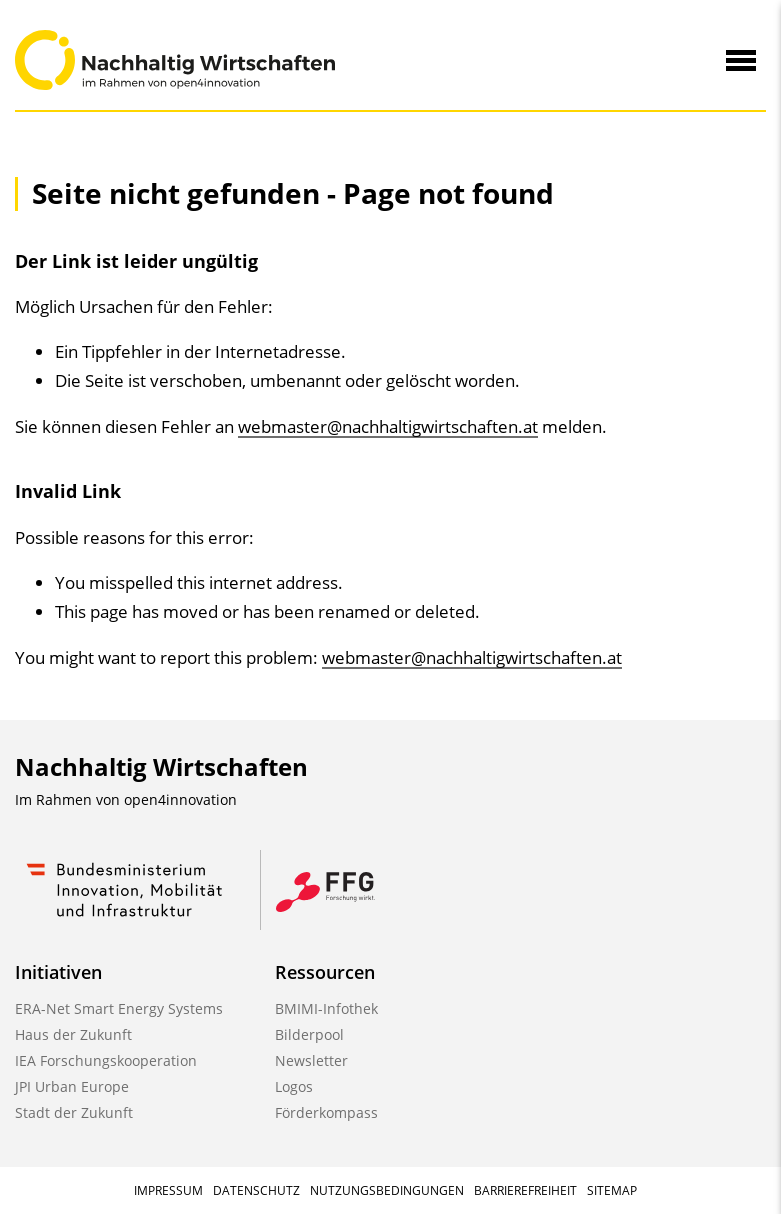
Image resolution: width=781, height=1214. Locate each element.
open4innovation (180, 799)
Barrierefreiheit (525, 1190)
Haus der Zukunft (73, 1034)
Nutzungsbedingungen (387, 1190)
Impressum (168, 1190)
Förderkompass (326, 1112)
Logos (294, 1086)
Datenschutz (256, 1190)
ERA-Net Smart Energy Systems (119, 1008)
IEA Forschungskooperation (106, 1060)
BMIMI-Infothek (326, 1008)
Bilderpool (309, 1034)
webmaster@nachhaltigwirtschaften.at (388, 426)
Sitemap (612, 1190)
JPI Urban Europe (72, 1086)
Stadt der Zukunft (74, 1112)
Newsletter (311, 1060)
